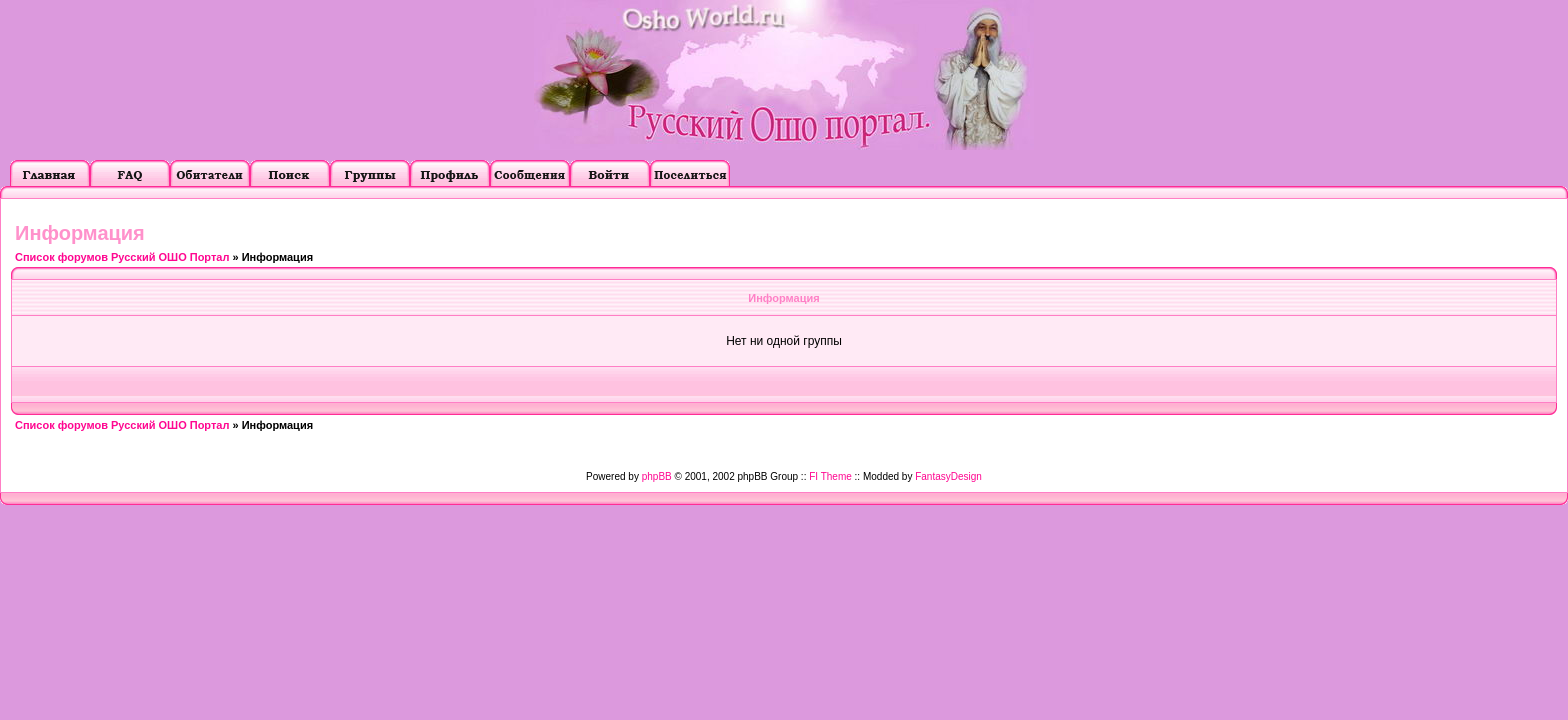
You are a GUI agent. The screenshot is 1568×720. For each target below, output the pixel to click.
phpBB (657, 476)
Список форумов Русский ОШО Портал (122, 257)
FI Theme (830, 476)
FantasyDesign (948, 476)
